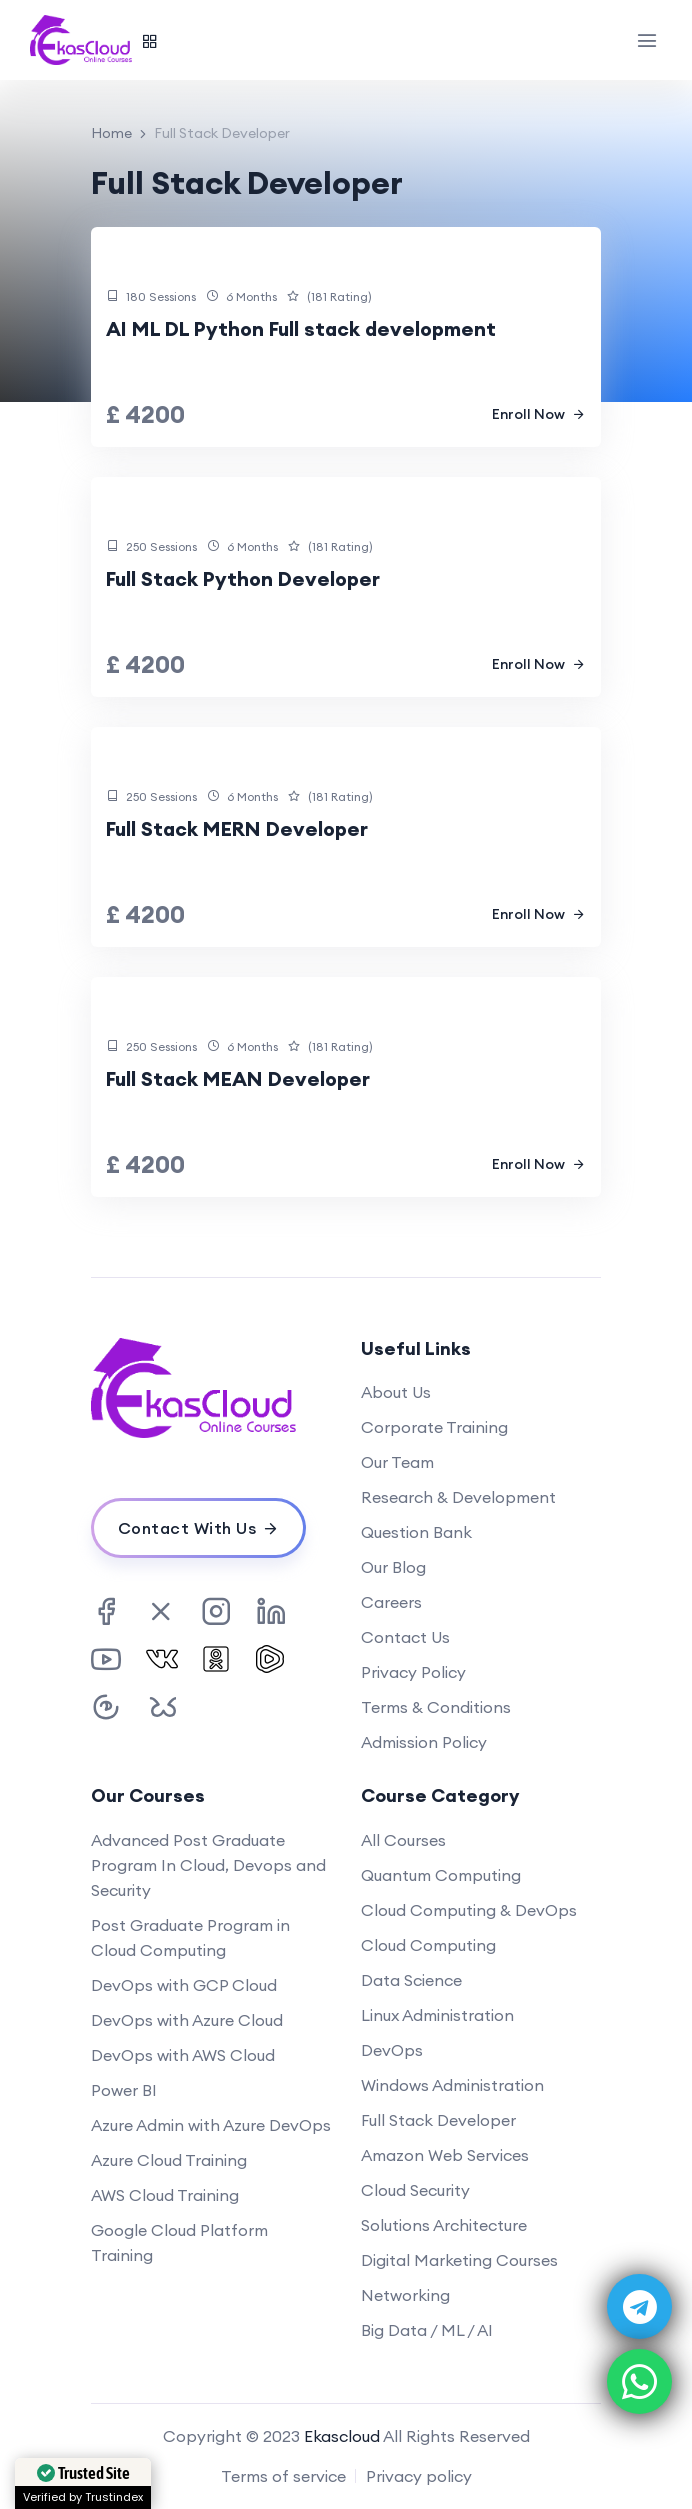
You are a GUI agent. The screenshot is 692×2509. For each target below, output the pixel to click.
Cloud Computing (428, 1945)
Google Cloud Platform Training (179, 2242)
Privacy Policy (413, 1672)
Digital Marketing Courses (459, 2260)
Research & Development (458, 1497)
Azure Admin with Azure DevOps (211, 2125)
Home (111, 133)
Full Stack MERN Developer (237, 828)
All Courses (403, 1840)
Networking (405, 2295)
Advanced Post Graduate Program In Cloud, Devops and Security (208, 1865)
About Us (396, 1392)
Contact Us (405, 1637)
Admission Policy (424, 1742)
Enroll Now (539, 414)
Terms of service (283, 2476)
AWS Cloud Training (165, 2195)
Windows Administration (452, 2085)
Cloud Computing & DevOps (469, 1910)
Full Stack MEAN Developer (238, 1078)
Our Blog (393, 1567)
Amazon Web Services (445, 2155)
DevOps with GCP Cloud (184, 1985)
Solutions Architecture (444, 2225)
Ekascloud (342, 2436)
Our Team (397, 1462)
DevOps (392, 2050)
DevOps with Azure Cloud (187, 2020)
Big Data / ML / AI (427, 2330)
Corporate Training (434, 1427)
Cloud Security (415, 2190)
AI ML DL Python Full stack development (301, 328)
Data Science (411, 1980)
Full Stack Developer (438, 2120)
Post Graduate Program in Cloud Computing (190, 1937)
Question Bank (416, 1532)
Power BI (124, 2090)
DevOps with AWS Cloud (183, 2055)
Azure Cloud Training (169, 2160)
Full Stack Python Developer (243, 578)
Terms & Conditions (436, 1707)
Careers (391, 1602)
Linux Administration (437, 2015)
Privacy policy (419, 2476)
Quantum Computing (441, 1875)
